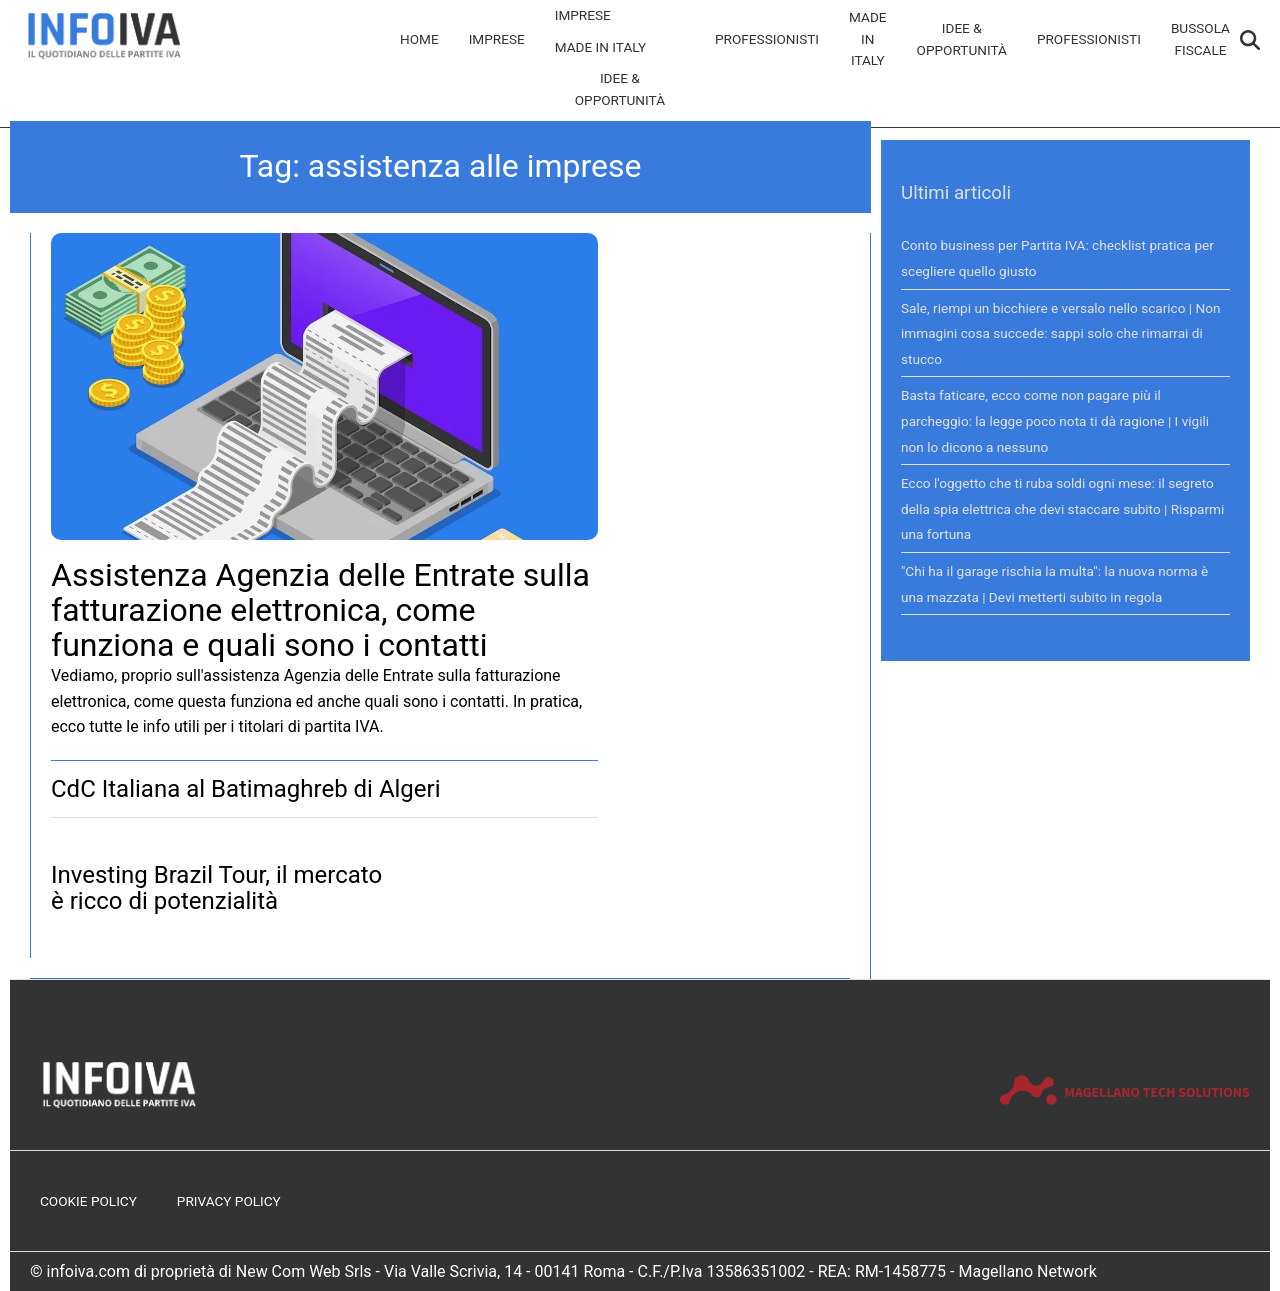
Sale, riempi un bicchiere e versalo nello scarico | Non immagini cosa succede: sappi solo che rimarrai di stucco (1061, 333)
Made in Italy (601, 47)
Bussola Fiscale (1200, 39)
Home (419, 39)
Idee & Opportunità (620, 89)
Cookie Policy (88, 1201)
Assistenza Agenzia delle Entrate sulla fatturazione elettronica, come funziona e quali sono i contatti (320, 610)
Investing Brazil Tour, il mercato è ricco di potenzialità (216, 888)
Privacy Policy (229, 1201)
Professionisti (767, 39)
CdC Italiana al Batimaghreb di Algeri (246, 789)
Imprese (497, 39)
